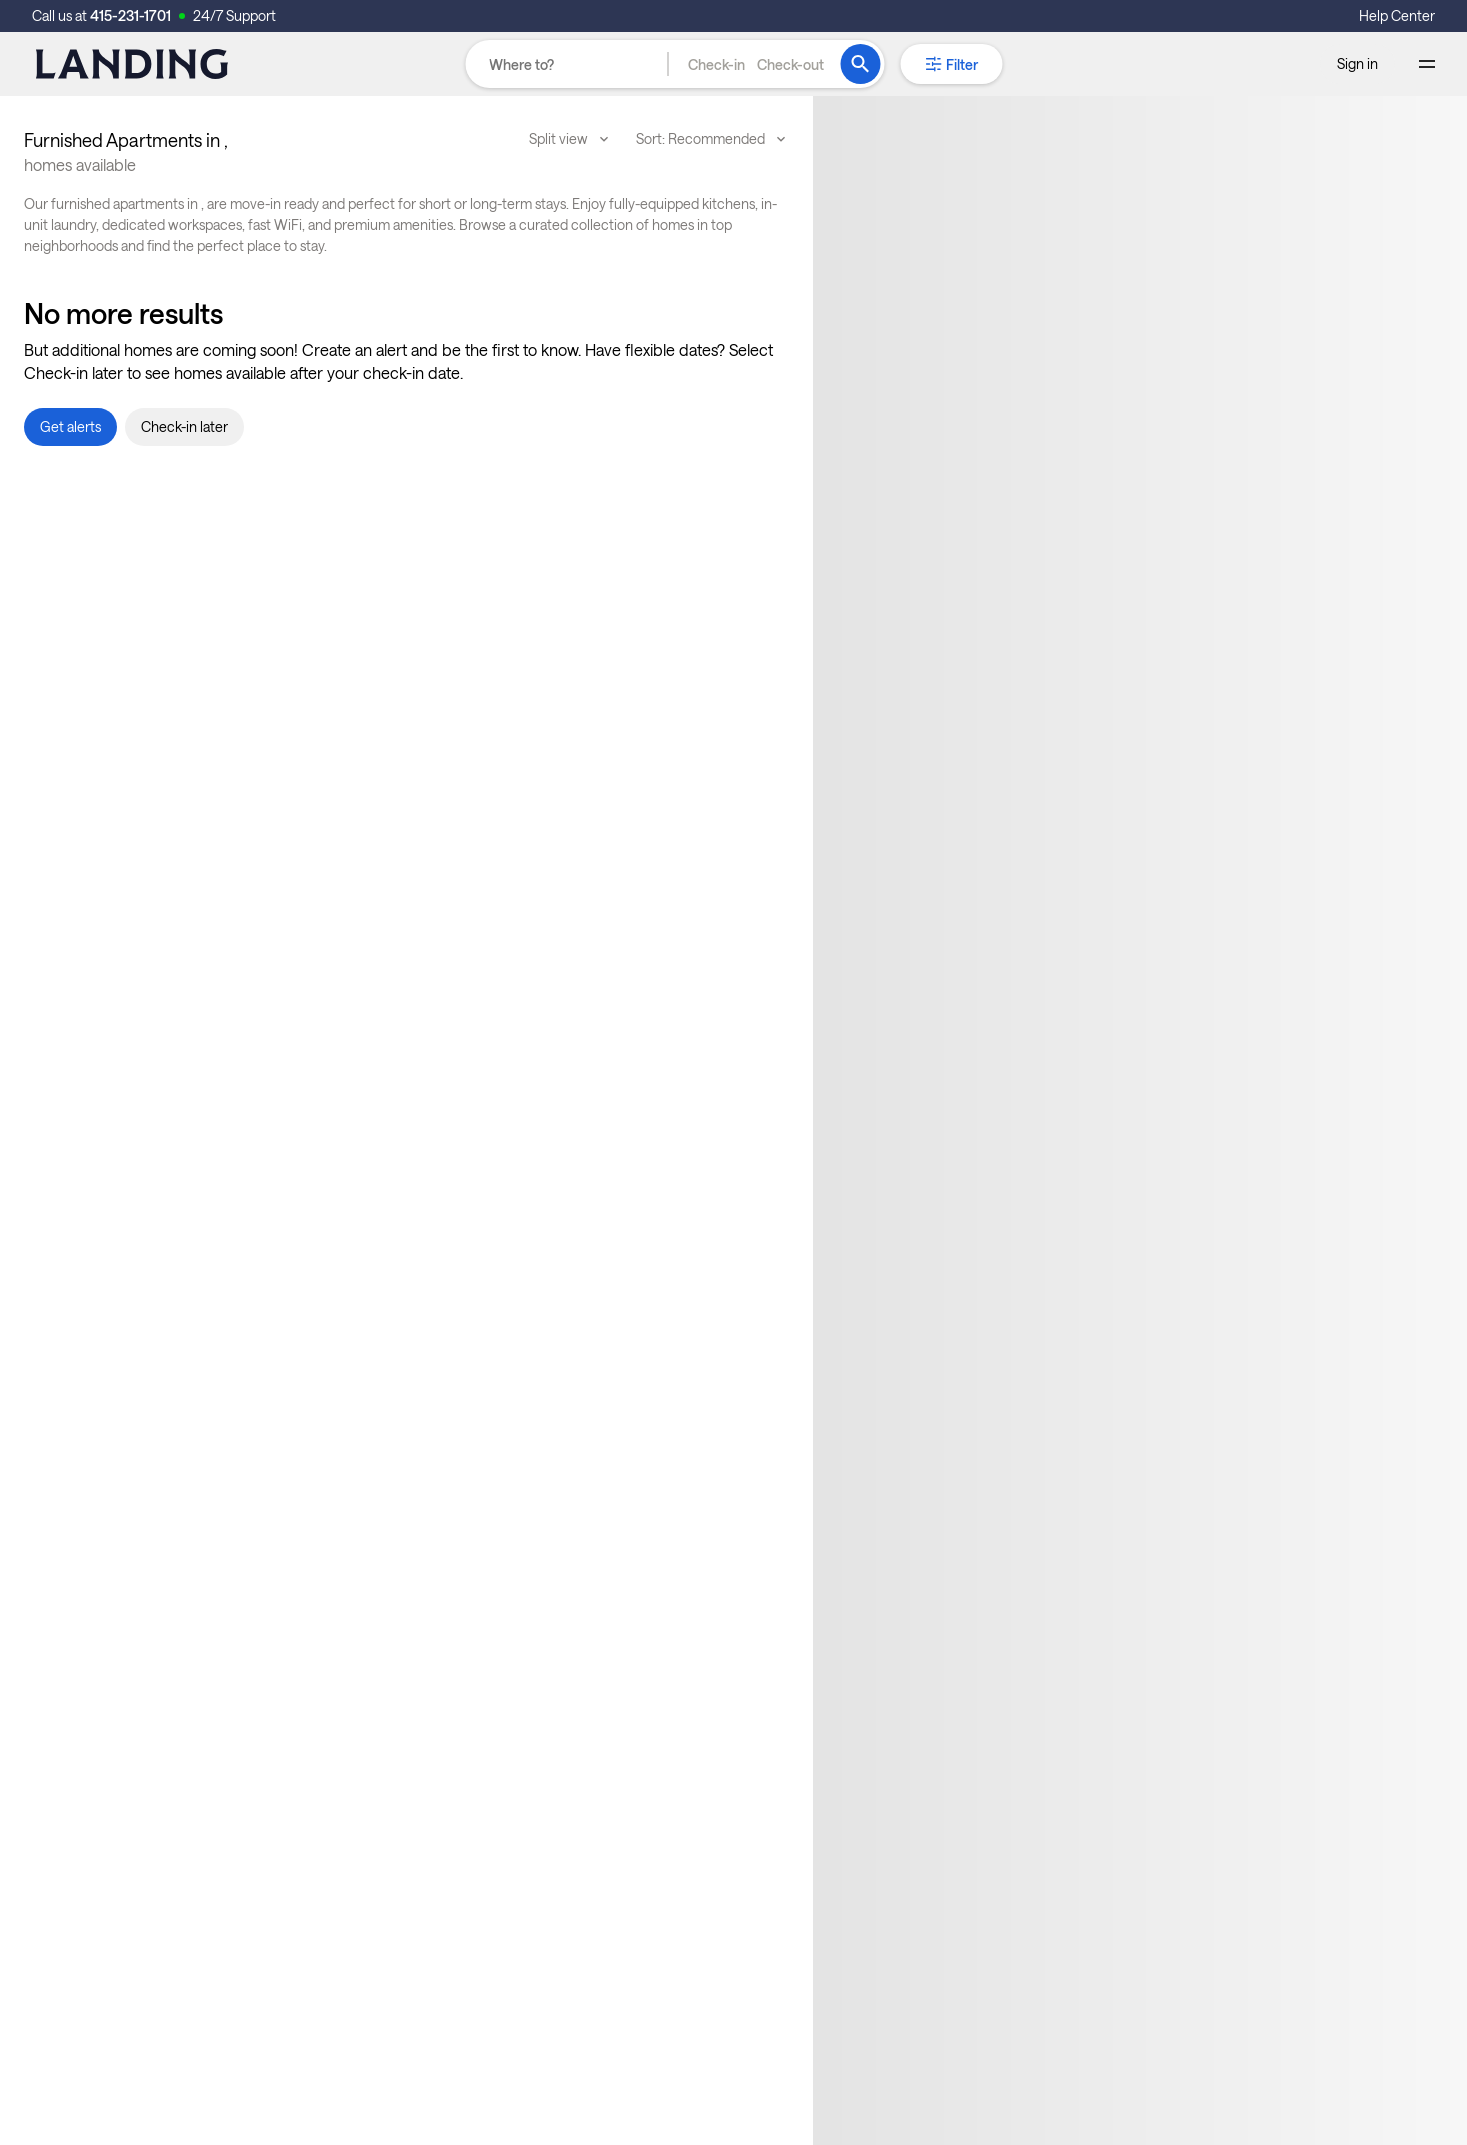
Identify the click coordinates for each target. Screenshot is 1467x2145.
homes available (80, 164)
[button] (756, 64)
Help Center (1397, 15)
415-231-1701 (130, 15)
